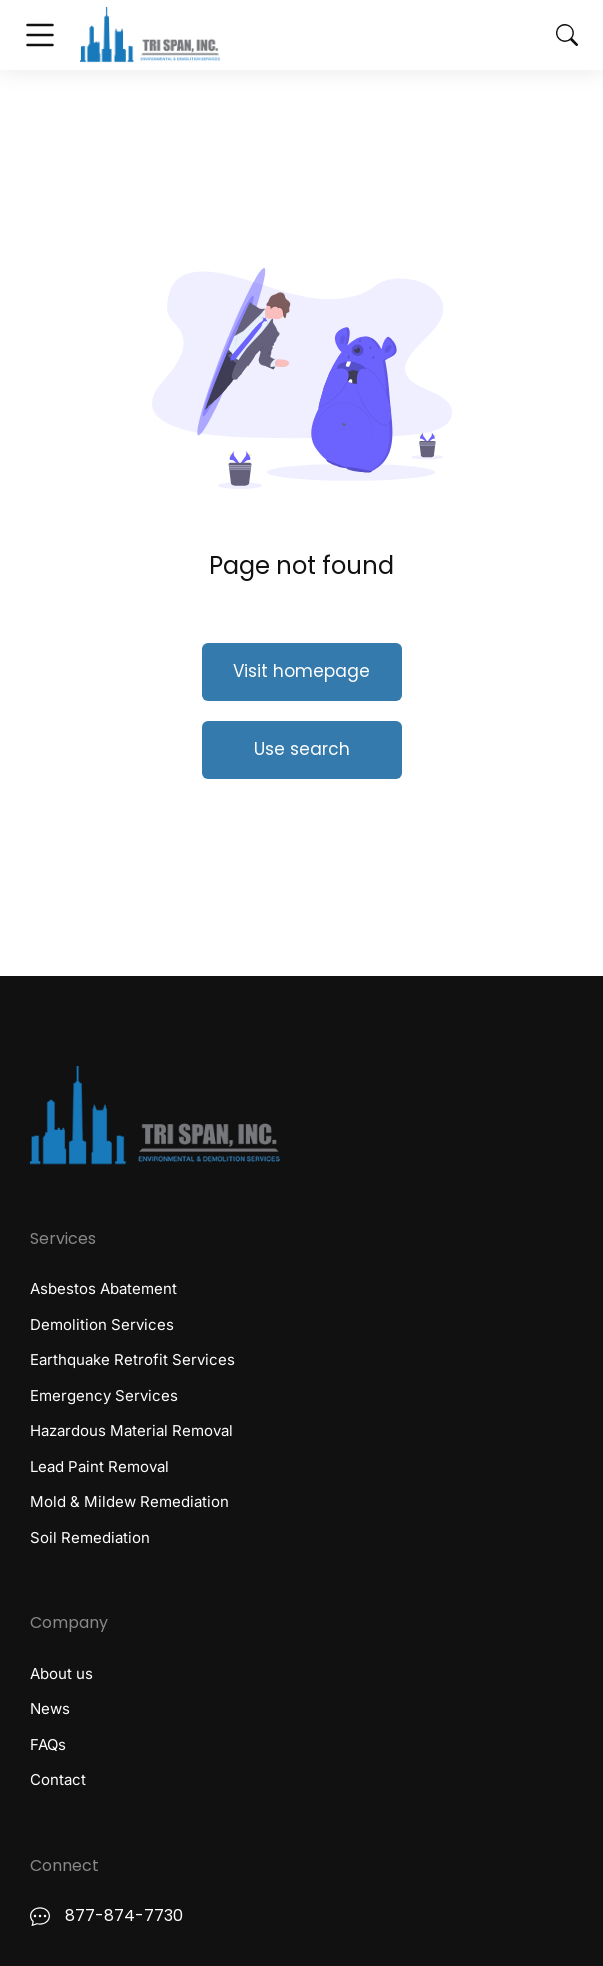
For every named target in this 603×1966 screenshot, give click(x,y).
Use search (302, 749)
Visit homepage (301, 671)
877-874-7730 (124, 1915)
